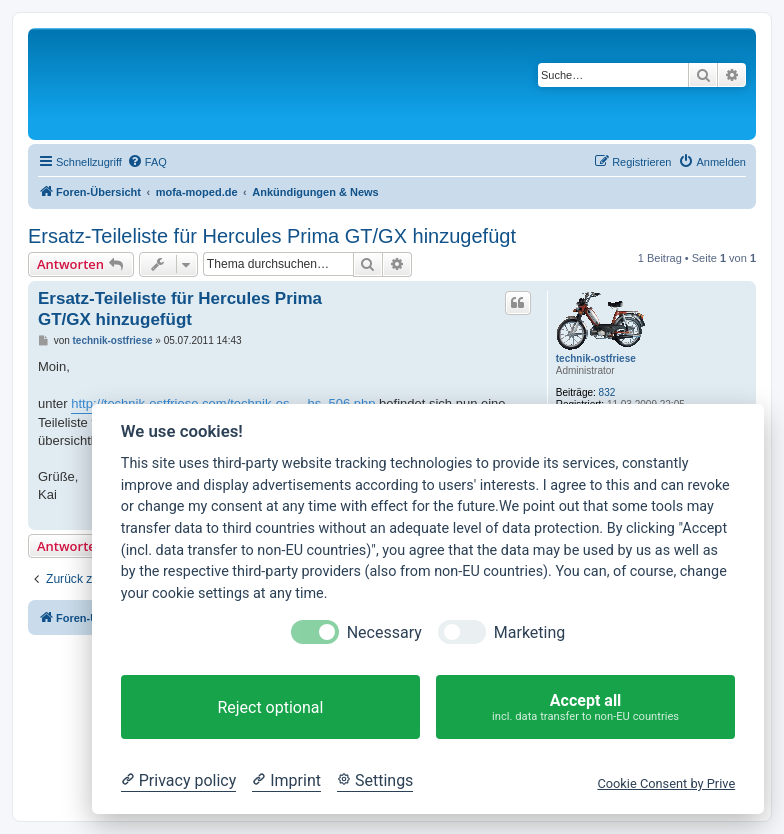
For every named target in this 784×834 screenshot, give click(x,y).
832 (607, 392)
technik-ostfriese (596, 358)
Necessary (384, 632)
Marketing (529, 632)
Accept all (585, 707)
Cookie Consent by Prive (666, 783)
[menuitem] (147, 162)
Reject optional (270, 707)
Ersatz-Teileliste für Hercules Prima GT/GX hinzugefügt (272, 236)
